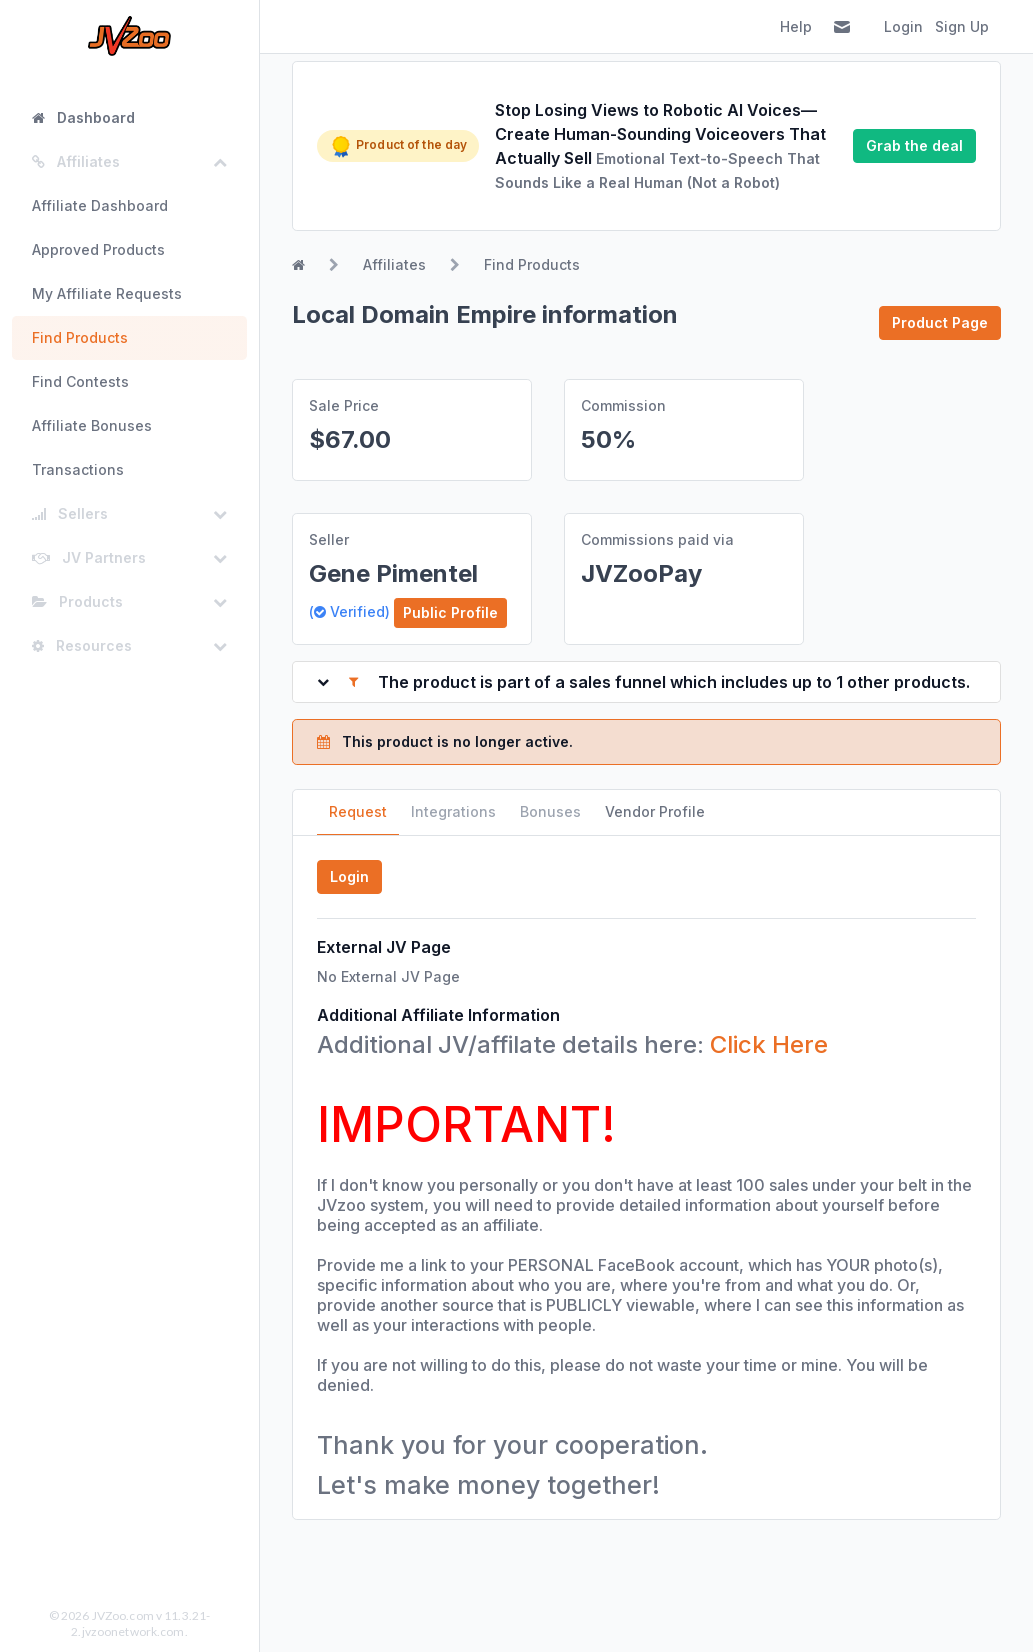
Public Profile (450, 612)
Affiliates (394, 264)
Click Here (769, 1044)
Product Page (940, 322)
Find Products (80, 337)
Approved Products (98, 249)
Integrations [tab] (453, 811)
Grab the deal (914, 145)
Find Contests (80, 381)
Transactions (78, 469)
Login (903, 26)
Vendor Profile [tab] (655, 811)
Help (796, 26)
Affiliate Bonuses (92, 425)
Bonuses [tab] (550, 811)
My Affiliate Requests (107, 293)
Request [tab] (358, 811)
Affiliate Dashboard (100, 205)
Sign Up (962, 26)
